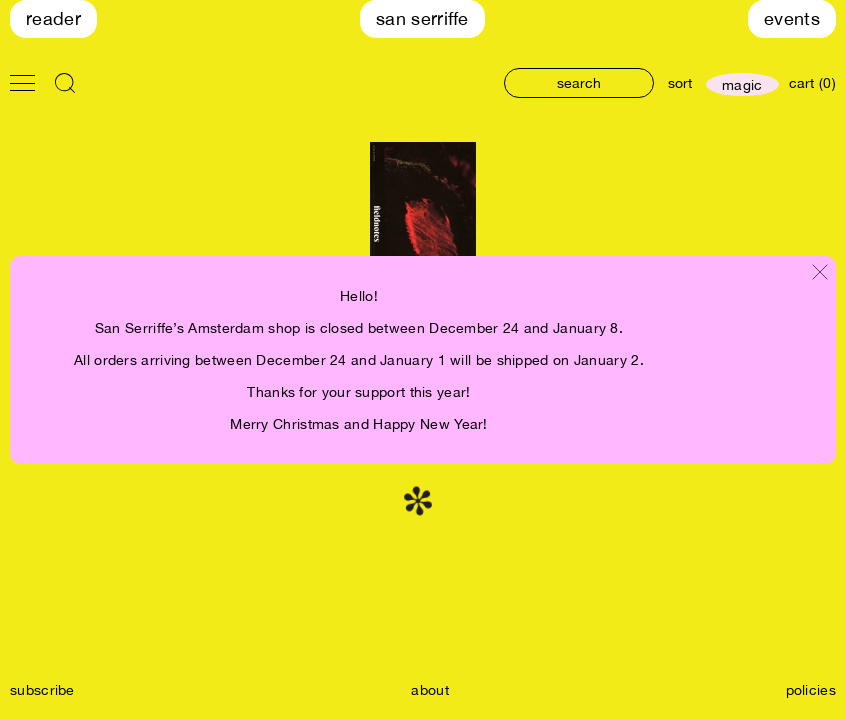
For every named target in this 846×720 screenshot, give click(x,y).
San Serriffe (422, 18)
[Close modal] (820, 273)
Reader (53, 18)
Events (792, 18)
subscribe (42, 690)
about (430, 690)
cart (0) (812, 83)
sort (680, 83)
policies (811, 690)
